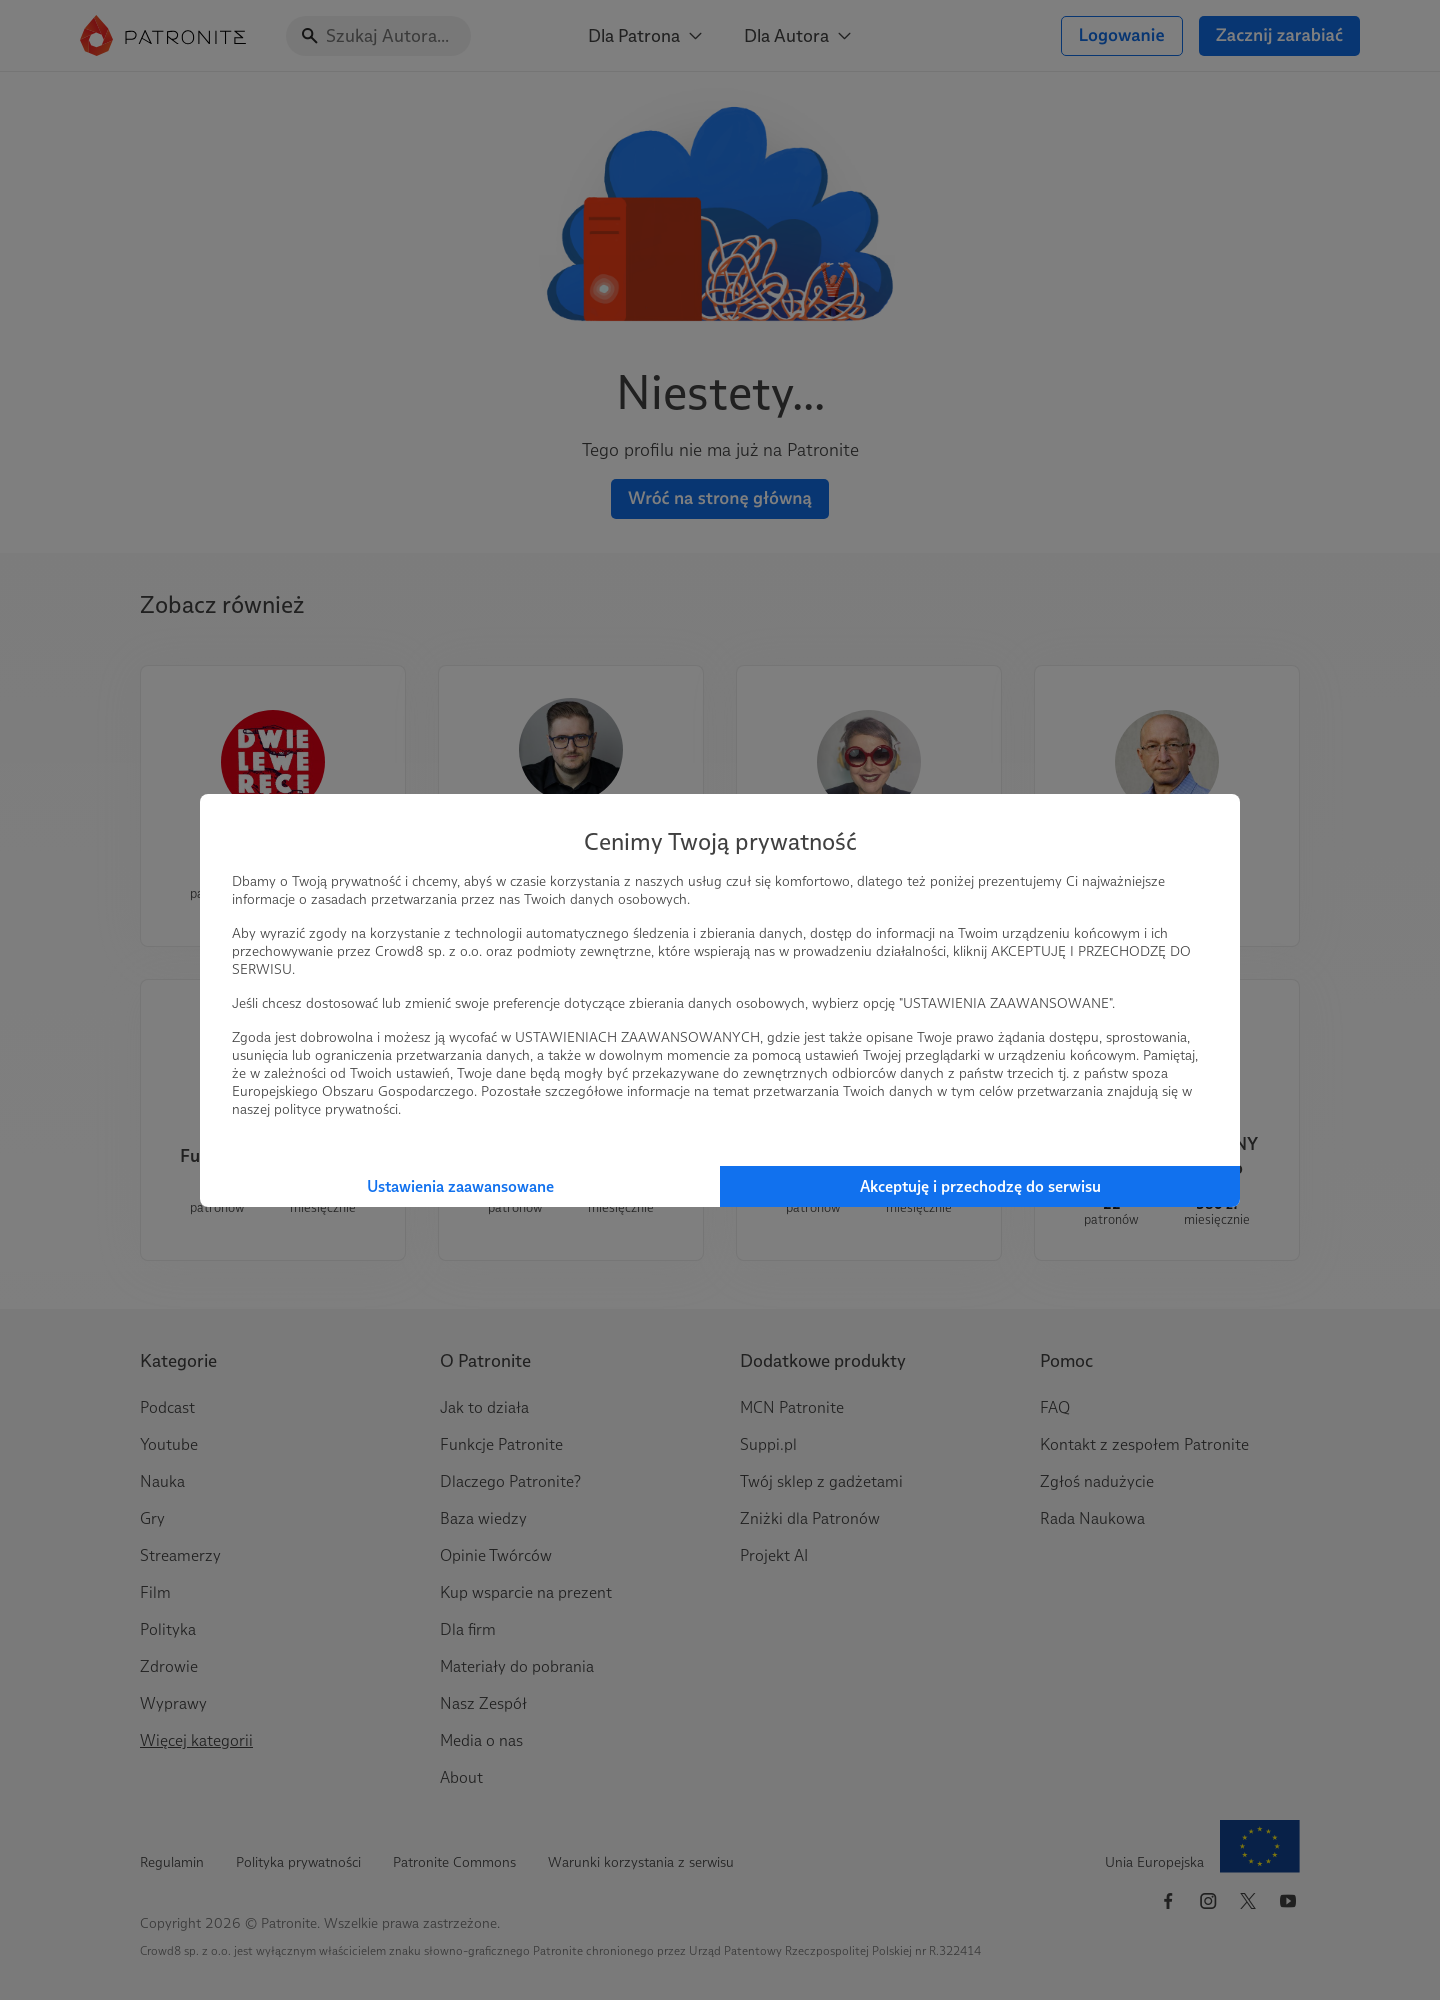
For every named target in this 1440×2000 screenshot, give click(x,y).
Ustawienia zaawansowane (460, 1186)
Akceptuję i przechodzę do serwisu (980, 1186)
